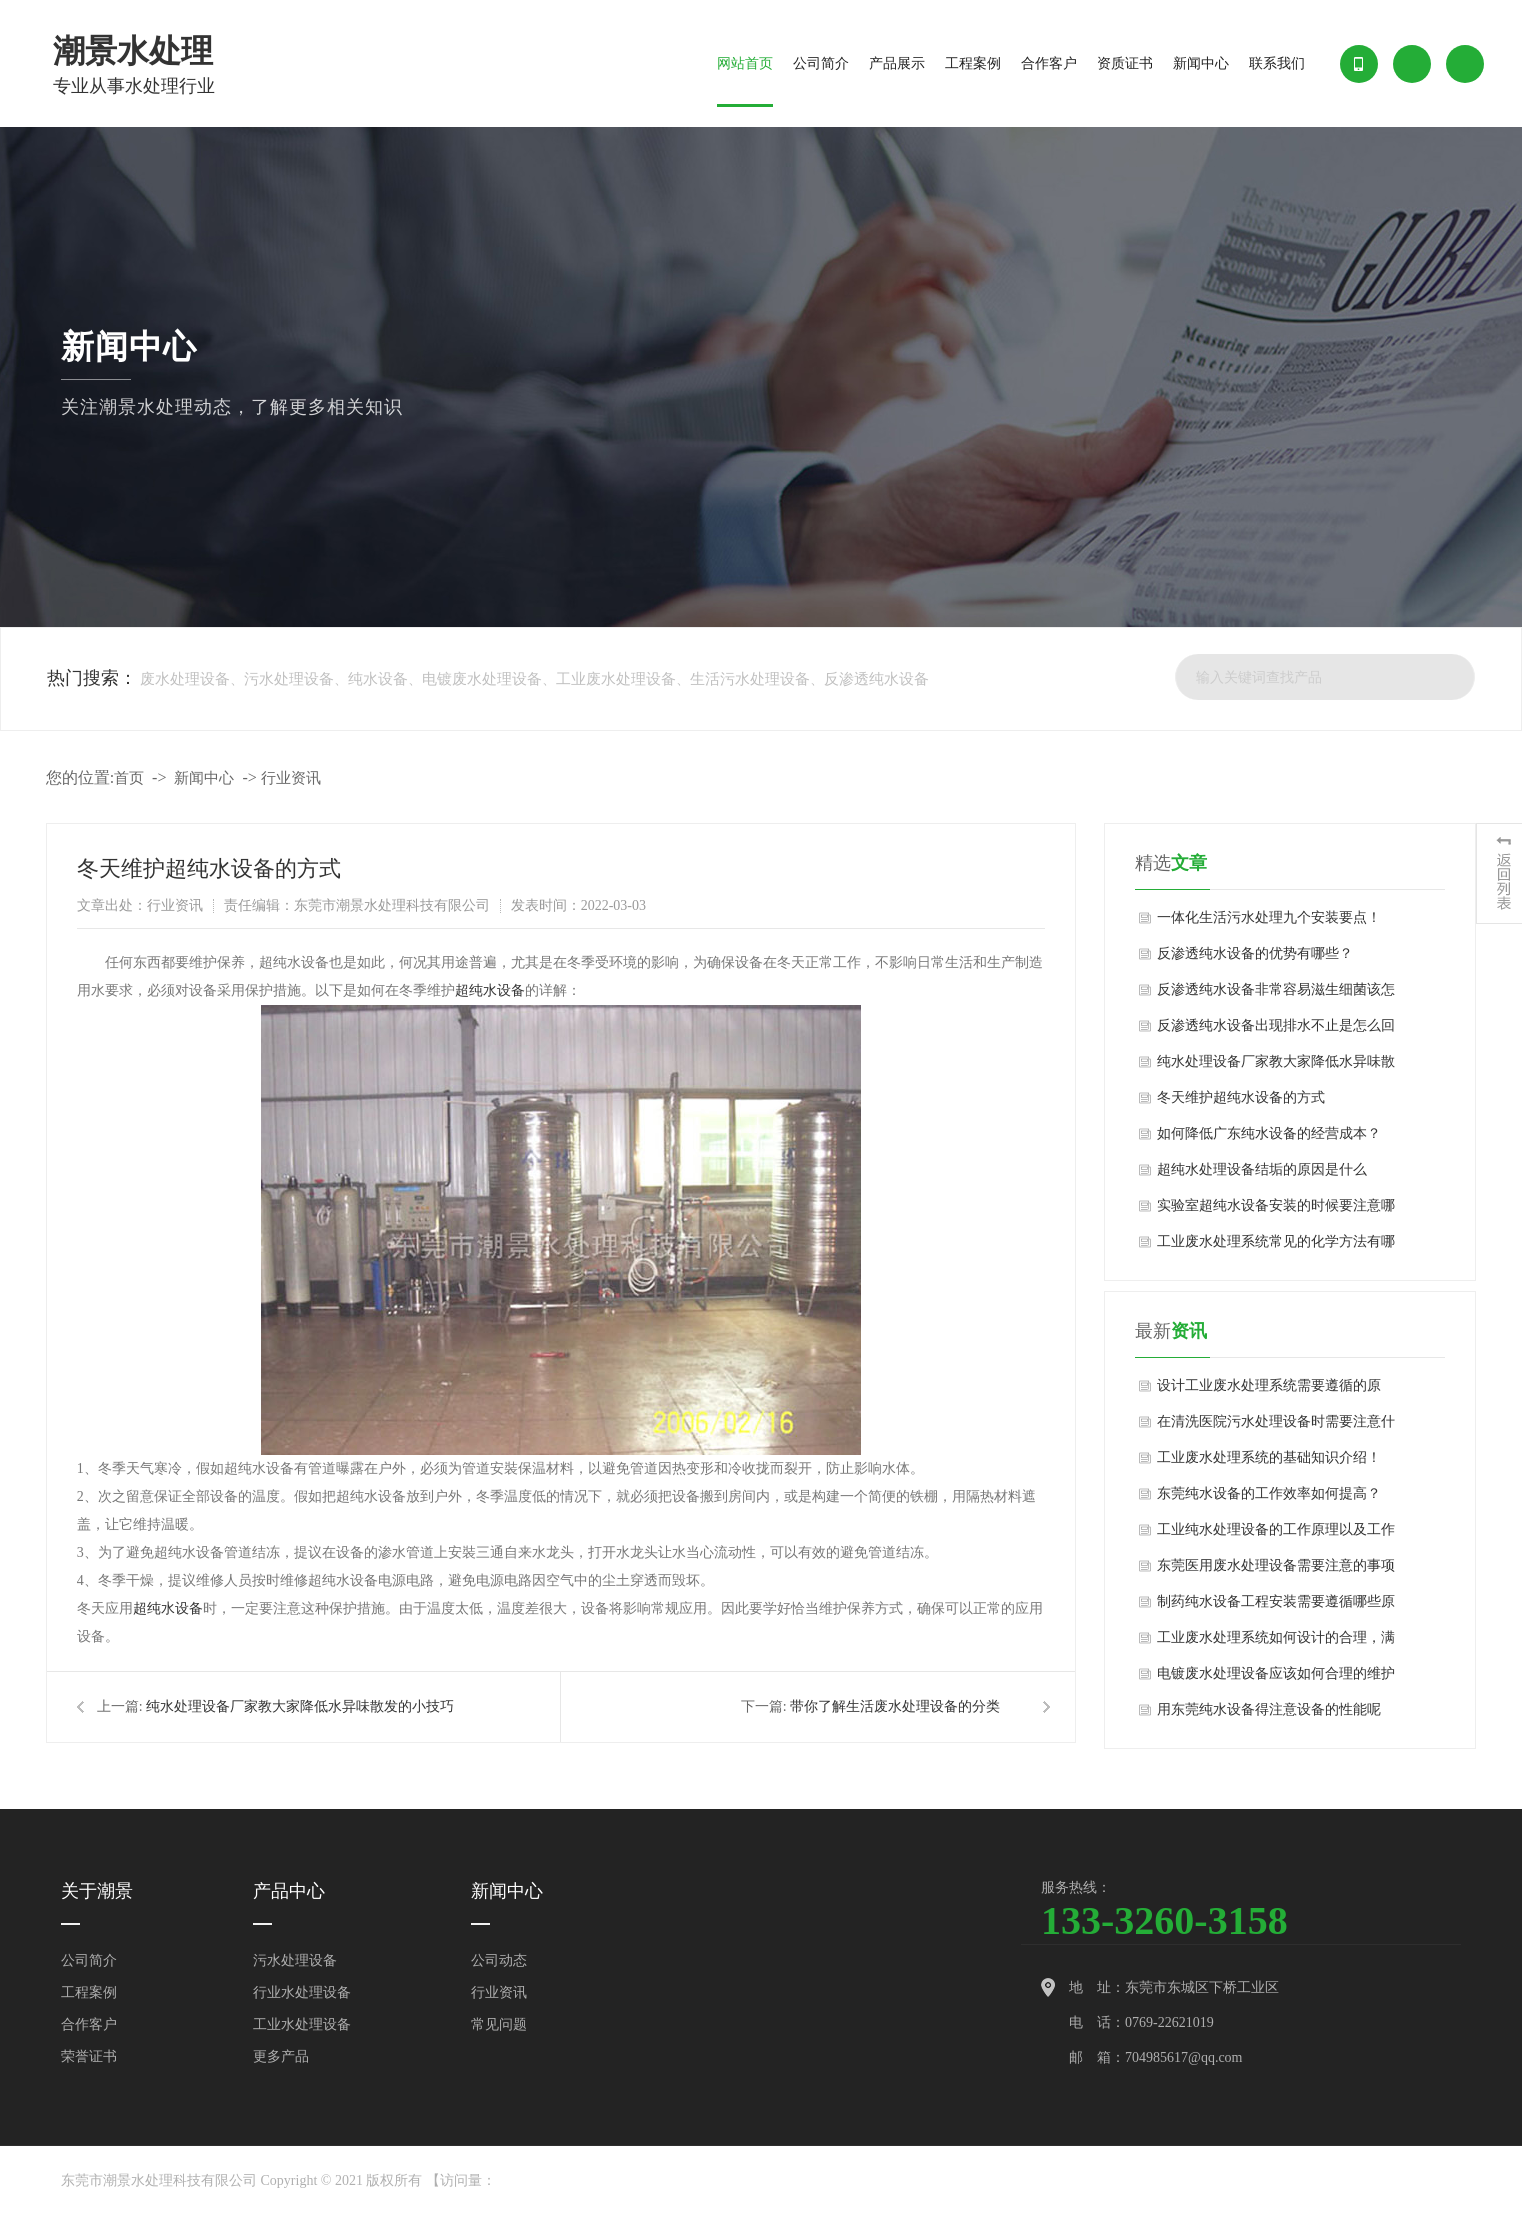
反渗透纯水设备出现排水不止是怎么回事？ (1276, 1031)
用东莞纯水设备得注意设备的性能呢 (1269, 1709)
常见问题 (499, 2024)
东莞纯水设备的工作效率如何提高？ (1269, 1493)
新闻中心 (1201, 63)
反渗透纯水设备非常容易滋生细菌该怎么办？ (1276, 995)
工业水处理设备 (302, 2024)
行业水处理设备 (302, 1992)
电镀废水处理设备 (482, 679)
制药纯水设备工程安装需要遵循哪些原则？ (1276, 1607)
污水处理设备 (289, 679)
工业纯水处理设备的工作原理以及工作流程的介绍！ (1276, 1535)
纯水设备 (378, 679)
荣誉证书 (89, 2056)
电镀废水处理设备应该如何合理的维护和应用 (1276, 1679)
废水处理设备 (185, 679)
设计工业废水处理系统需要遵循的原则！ (1269, 1391)
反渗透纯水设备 (876, 679)
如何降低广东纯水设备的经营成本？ (1269, 1133)
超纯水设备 (490, 990)
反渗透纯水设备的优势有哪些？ (1255, 953)
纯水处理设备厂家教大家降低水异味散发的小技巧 (300, 1706)
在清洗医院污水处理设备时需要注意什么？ (1276, 1427)
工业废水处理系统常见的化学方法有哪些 (1276, 1247)
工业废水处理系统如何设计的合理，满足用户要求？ (1276, 1643)
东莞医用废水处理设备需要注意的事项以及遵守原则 (1276, 1571)
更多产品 (281, 2056)
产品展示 (897, 63)
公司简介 (821, 63)
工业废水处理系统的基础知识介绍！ (1269, 1457)
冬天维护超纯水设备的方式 (1241, 1097)
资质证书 (1125, 63)
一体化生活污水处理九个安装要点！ (1269, 917)
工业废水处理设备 (616, 679)
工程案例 (973, 63)
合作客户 (1049, 63)
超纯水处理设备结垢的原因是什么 (1262, 1169)
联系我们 (1277, 63)
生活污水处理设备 (750, 679)
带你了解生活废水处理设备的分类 (895, 1706)
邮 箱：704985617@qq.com (1156, 2057)
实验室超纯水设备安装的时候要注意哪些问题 (1276, 1211)
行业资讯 (291, 778)
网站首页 (745, 63)
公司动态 (499, 1960)
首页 (129, 778)
